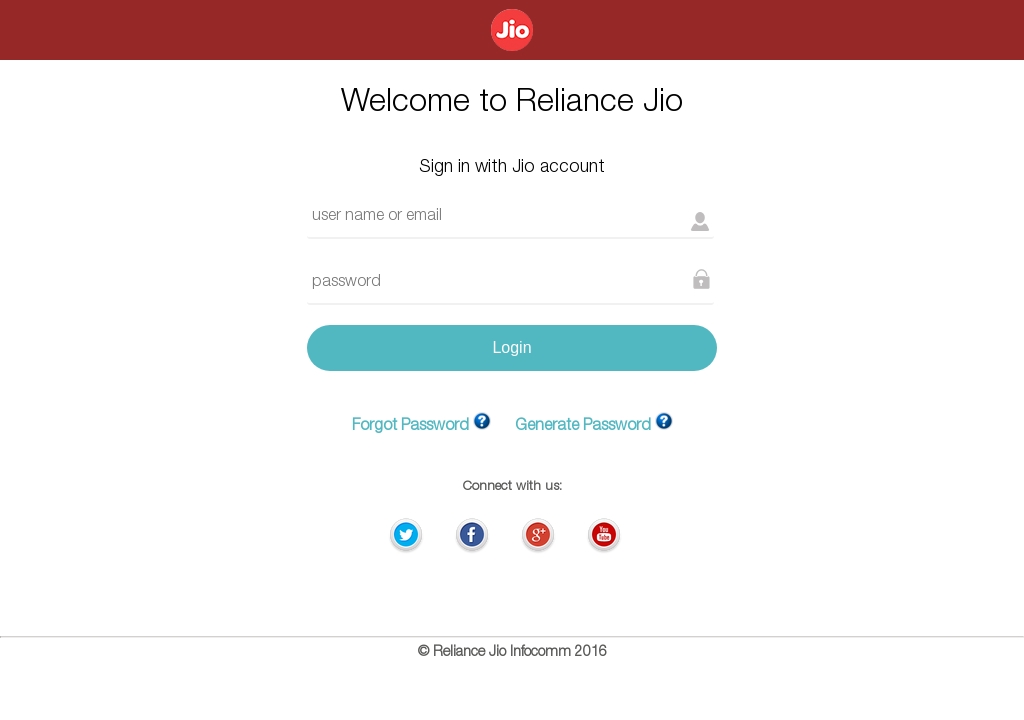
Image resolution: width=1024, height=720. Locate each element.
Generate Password (583, 427)
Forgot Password (410, 427)
